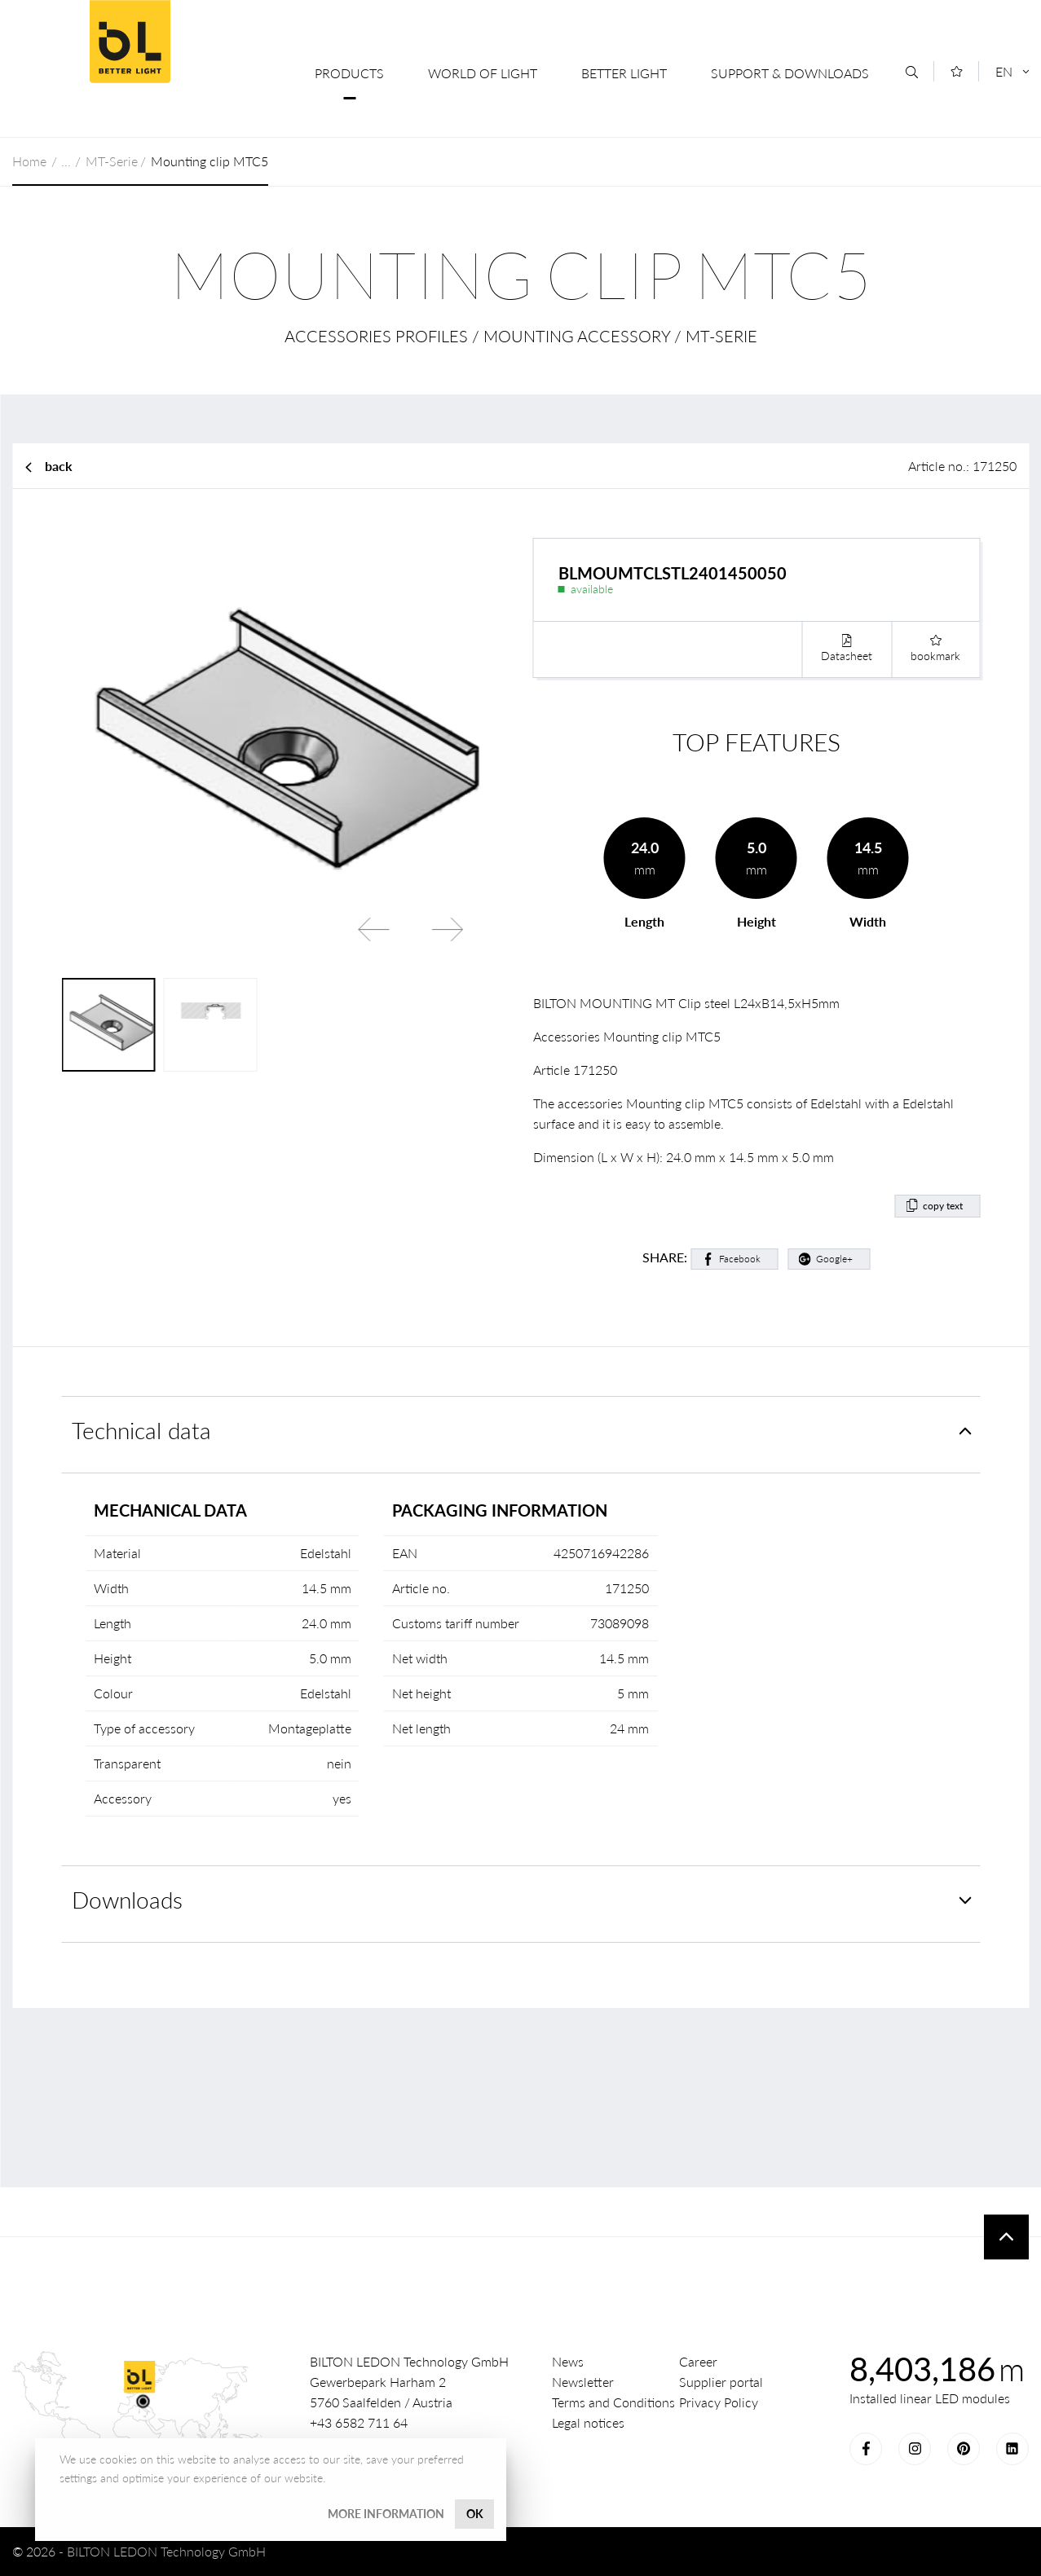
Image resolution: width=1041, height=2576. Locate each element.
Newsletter (583, 2381)
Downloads (127, 1900)
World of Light (482, 73)
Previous (374, 929)
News (568, 2361)
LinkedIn (1012, 2449)
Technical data (141, 1430)
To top (1006, 2236)
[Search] (912, 72)
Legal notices (588, 2422)
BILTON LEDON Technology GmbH (129, 41)
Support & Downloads (790, 73)
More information (386, 2514)
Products (349, 73)
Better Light (624, 73)
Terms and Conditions (613, 2402)
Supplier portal (721, 2381)
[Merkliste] (956, 71)
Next (447, 929)
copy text (943, 1206)
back (59, 465)
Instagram (914, 2449)
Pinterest (963, 2449)
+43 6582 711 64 (359, 2422)
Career (698, 2361)
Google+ (834, 1259)
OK (474, 2514)
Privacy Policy (718, 2402)
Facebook (740, 1259)
